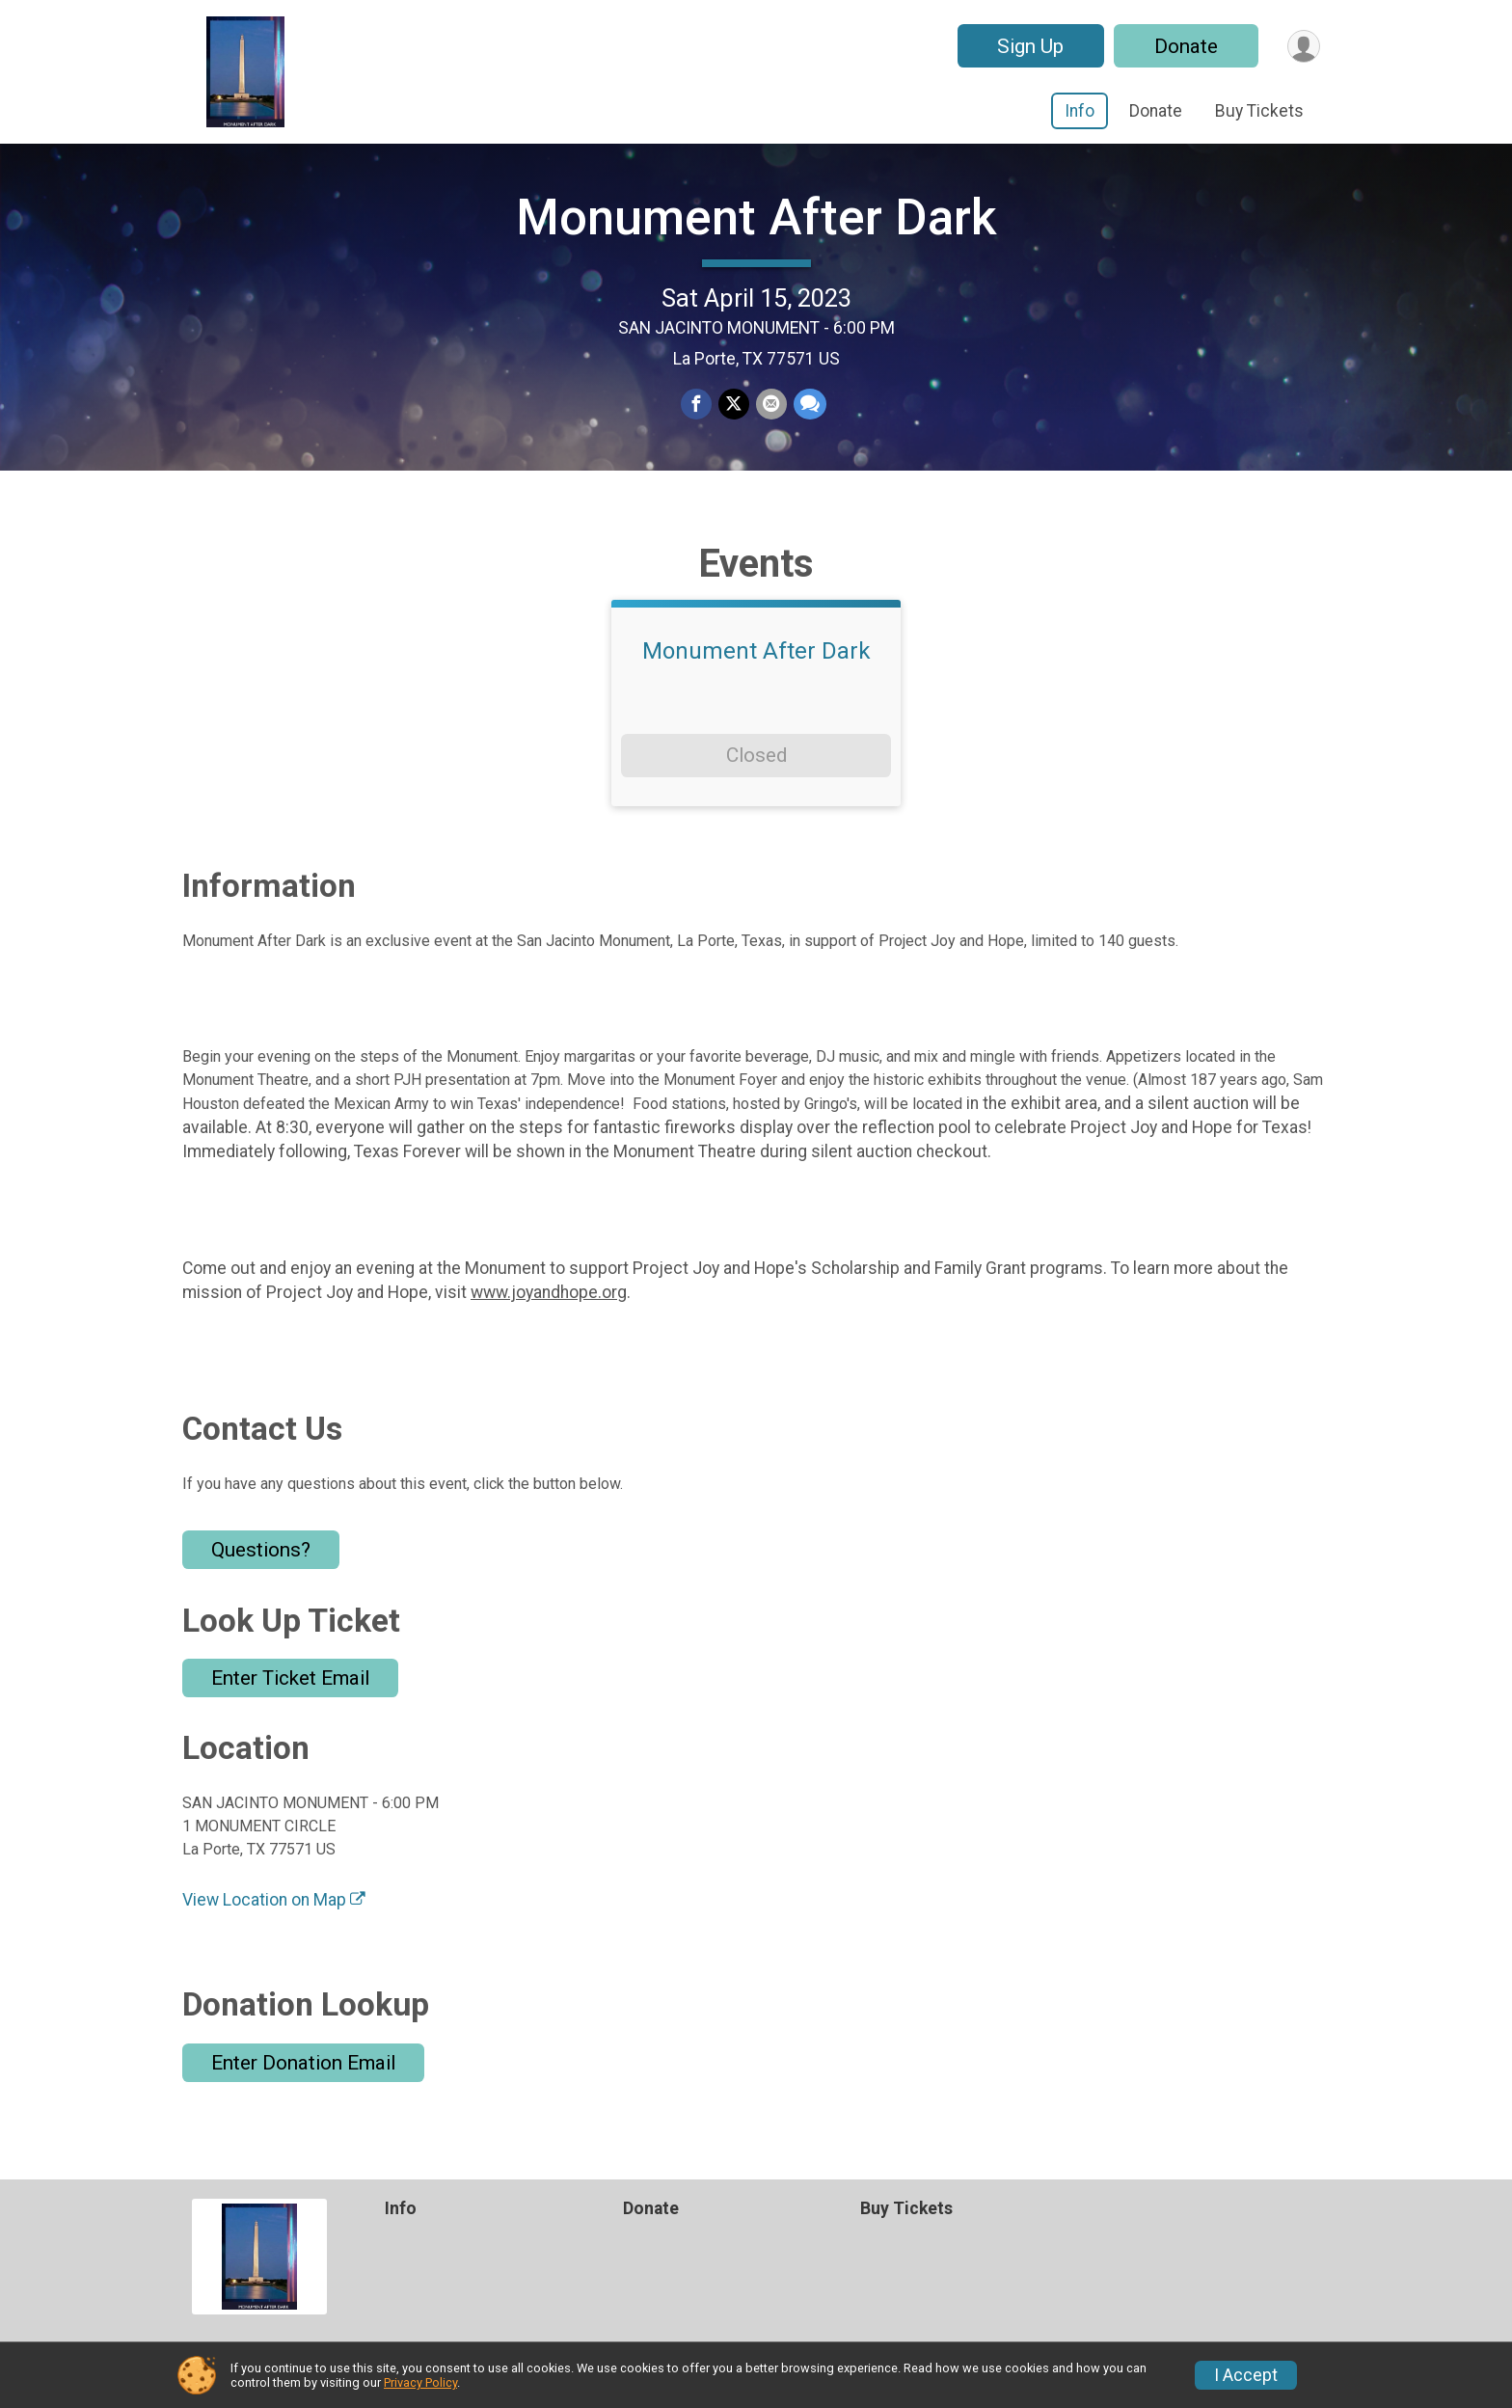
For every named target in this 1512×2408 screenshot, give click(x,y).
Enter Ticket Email (290, 1717)
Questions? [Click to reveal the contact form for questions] (260, 1589)
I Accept (1246, 2375)
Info (1079, 111)
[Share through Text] (808, 425)
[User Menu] (1302, 46)
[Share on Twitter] (733, 425)
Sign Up (1027, 46)
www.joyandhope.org (549, 1330)
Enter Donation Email (303, 2101)
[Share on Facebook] (697, 425)
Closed (756, 794)
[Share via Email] (770, 425)
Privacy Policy (420, 2382)
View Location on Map (273, 1939)
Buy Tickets (1259, 111)
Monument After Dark (756, 236)
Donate (1183, 46)
